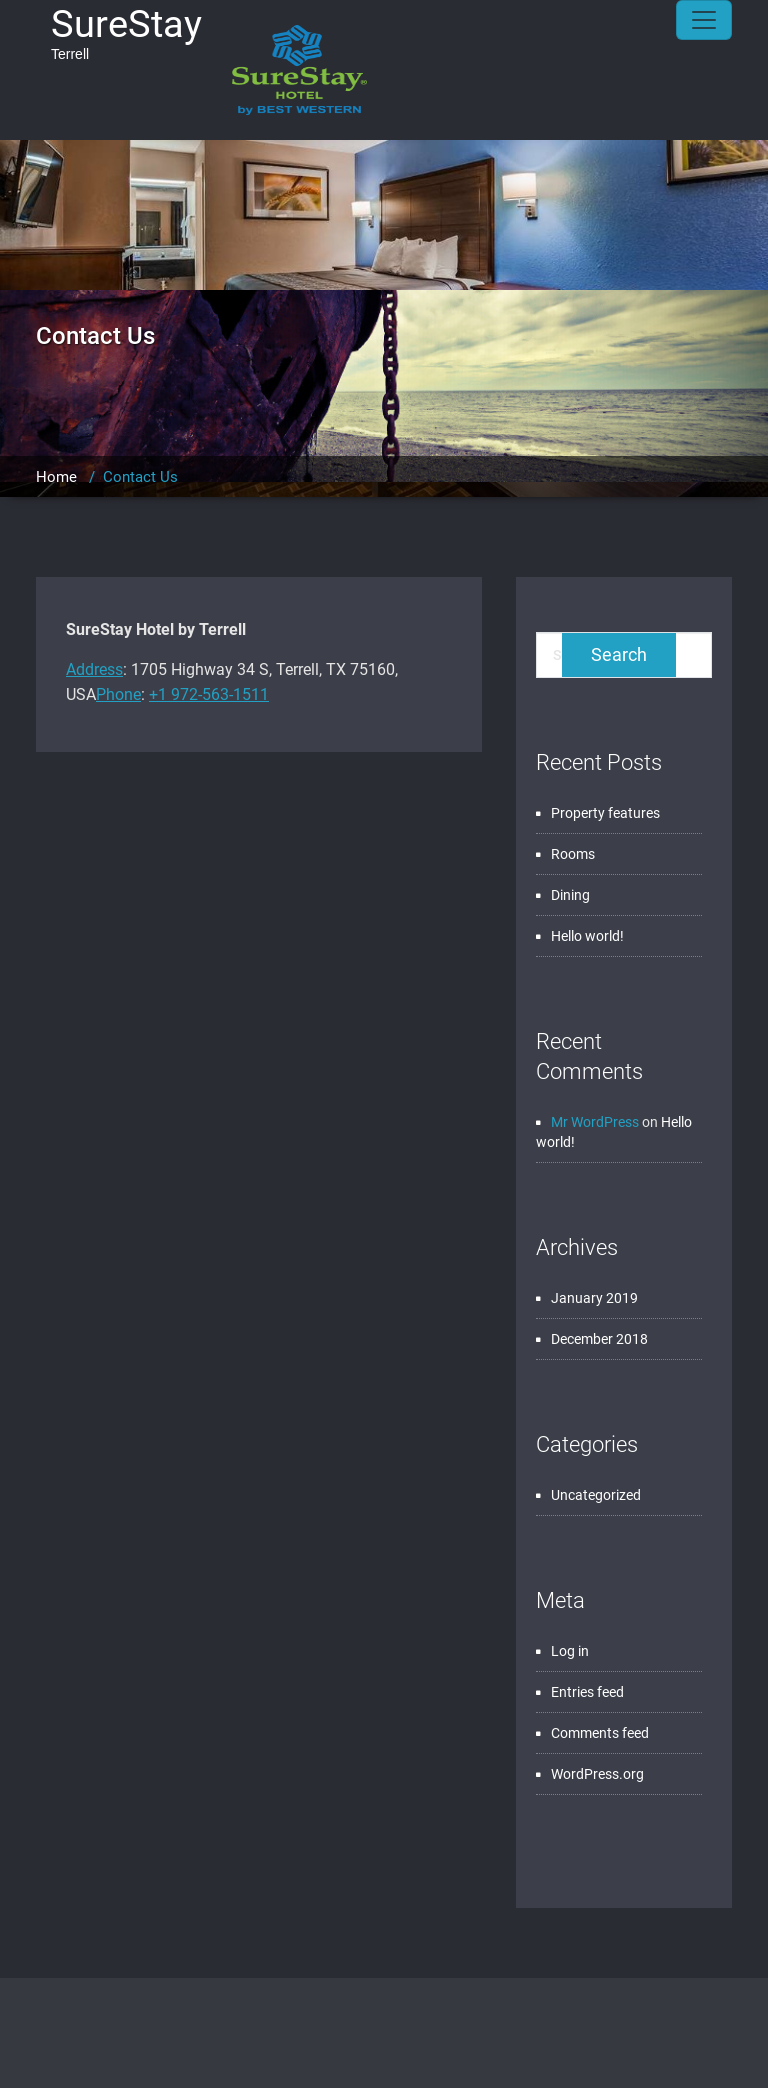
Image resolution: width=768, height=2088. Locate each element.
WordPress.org (597, 1774)
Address (94, 669)
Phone (118, 694)
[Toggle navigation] (704, 20)
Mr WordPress (595, 1122)
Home (56, 477)
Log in (570, 1651)
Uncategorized (596, 1495)
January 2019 (594, 1298)
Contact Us (140, 477)
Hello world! (587, 936)
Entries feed (587, 1692)
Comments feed (600, 1733)
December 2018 (599, 1339)
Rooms (573, 854)
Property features (605, 813)
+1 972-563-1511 (209, 694)
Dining (570, 895)
